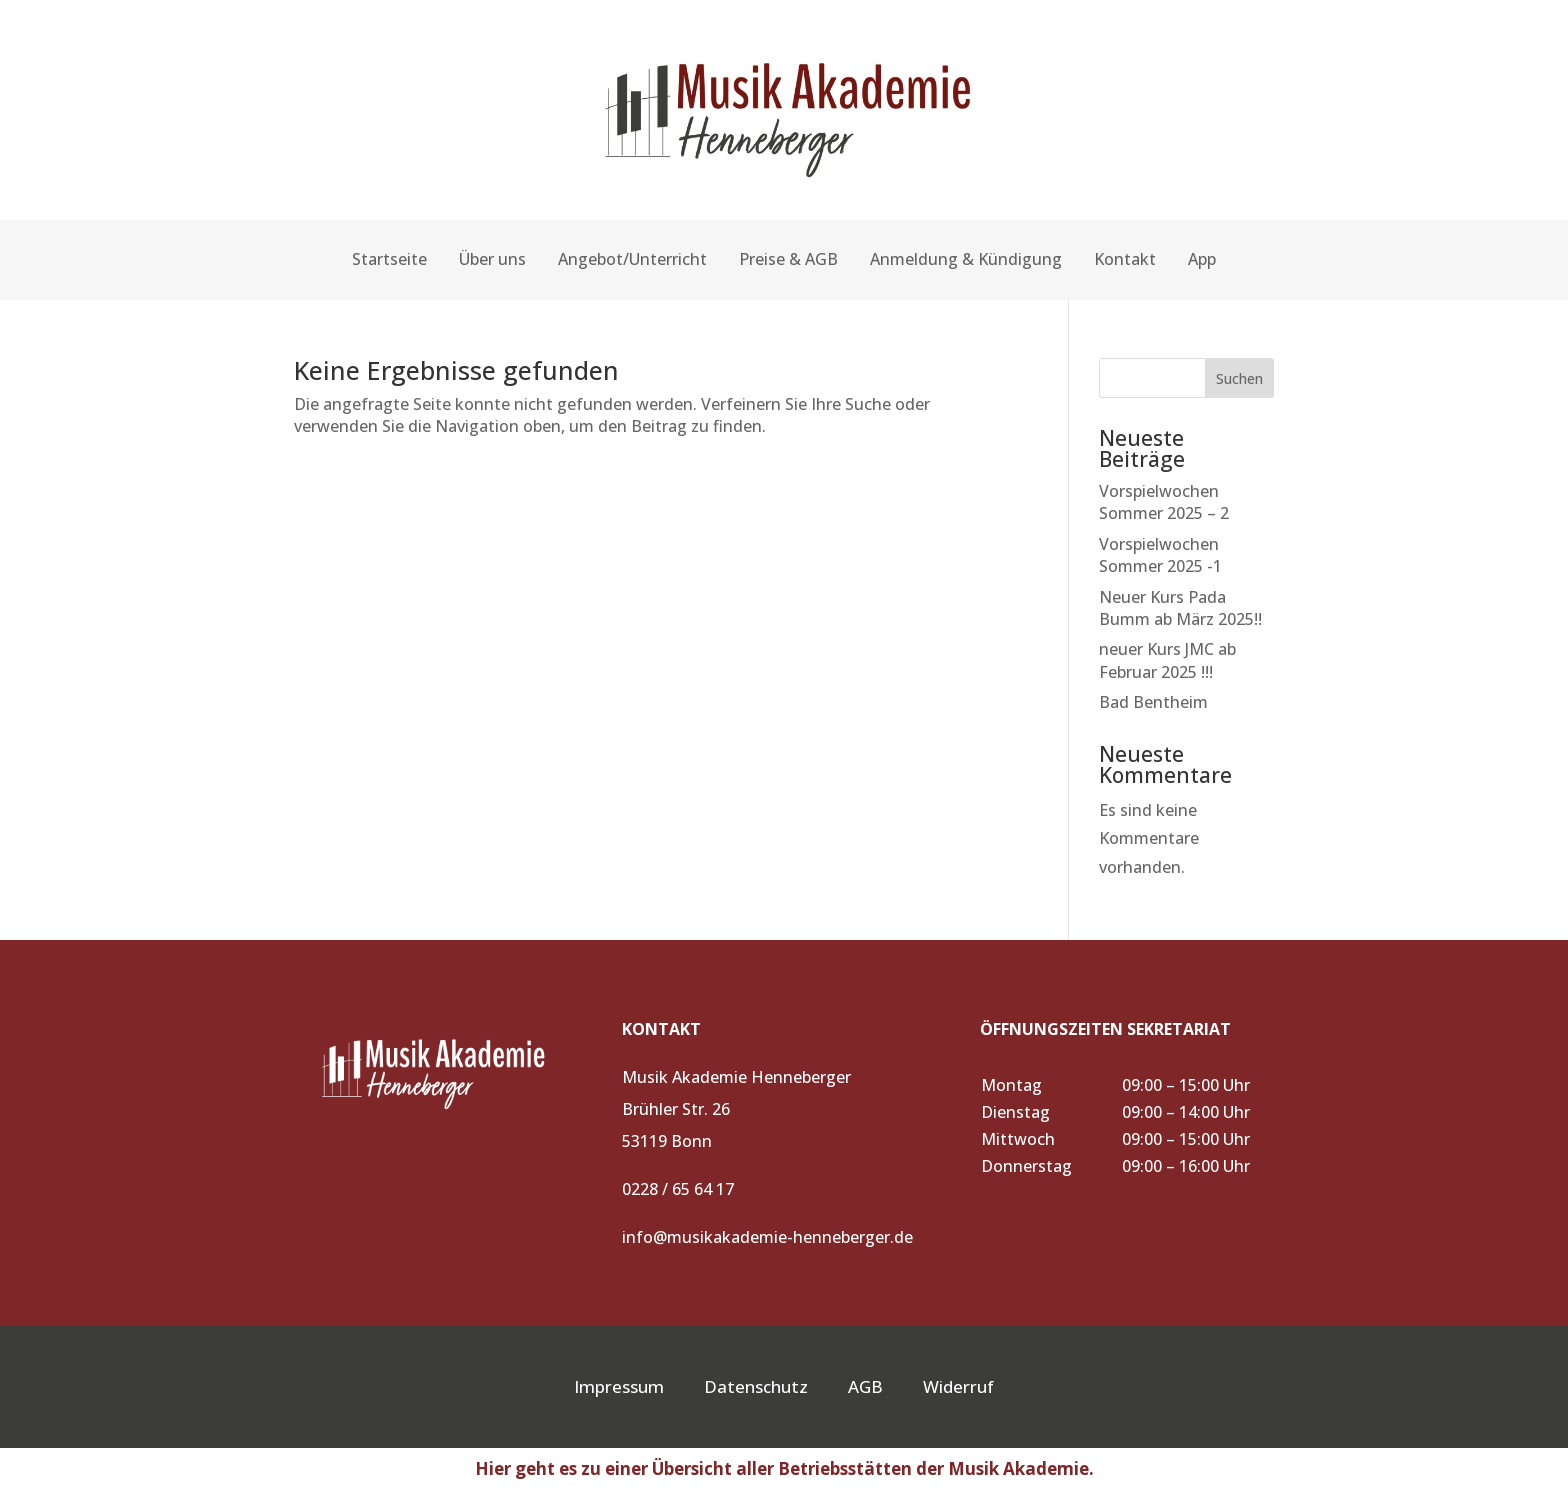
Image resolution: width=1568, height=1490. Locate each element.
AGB (885, 1386)
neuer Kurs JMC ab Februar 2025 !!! (1167, 660)
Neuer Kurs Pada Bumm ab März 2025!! (1180, 608)
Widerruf (958, 1386)
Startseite (389, 259)
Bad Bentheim (1153, 702)
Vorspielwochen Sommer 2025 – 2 (1164, 502)
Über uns (492, 259)
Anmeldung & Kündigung (966, 259)
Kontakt (1125, 259)
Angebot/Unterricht (632, 259)
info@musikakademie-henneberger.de (767, 1237)
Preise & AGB (788, 259)
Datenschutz (756, 1386)
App (1202, 259)
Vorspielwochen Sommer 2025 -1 (1160, 555)
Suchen (1239, 378)
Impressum (619, 1386)
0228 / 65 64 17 (678, 1189)
